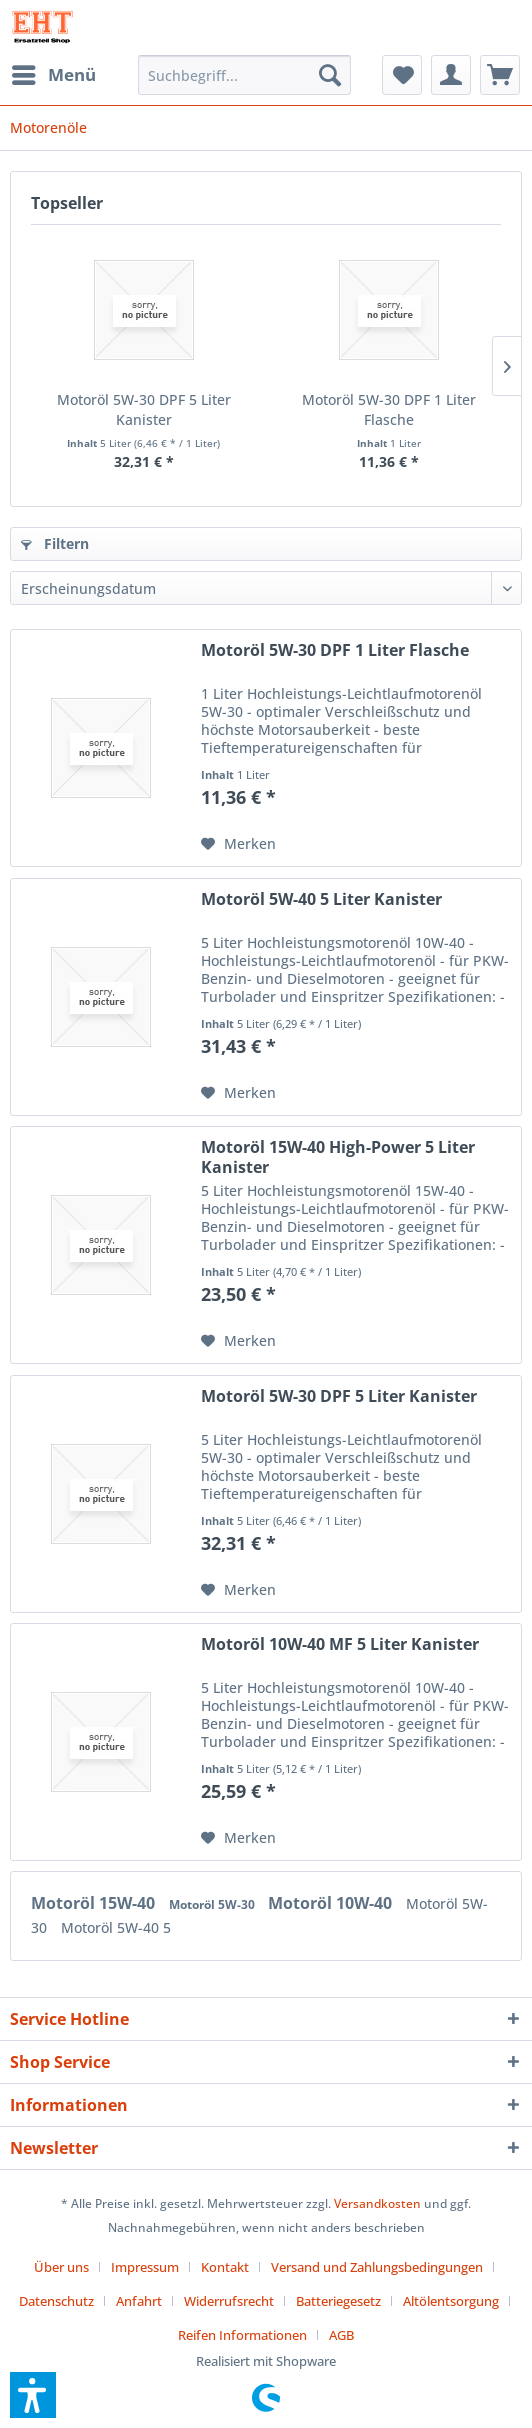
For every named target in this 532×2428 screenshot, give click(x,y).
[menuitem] (53, 75)
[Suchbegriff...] (244, 75)
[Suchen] (330, 75)
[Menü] (53, 75)
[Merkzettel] (402, 75)
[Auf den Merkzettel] (238, 844)
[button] (33, 2395)
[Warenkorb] (500, 75)
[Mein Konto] (451, 75)
